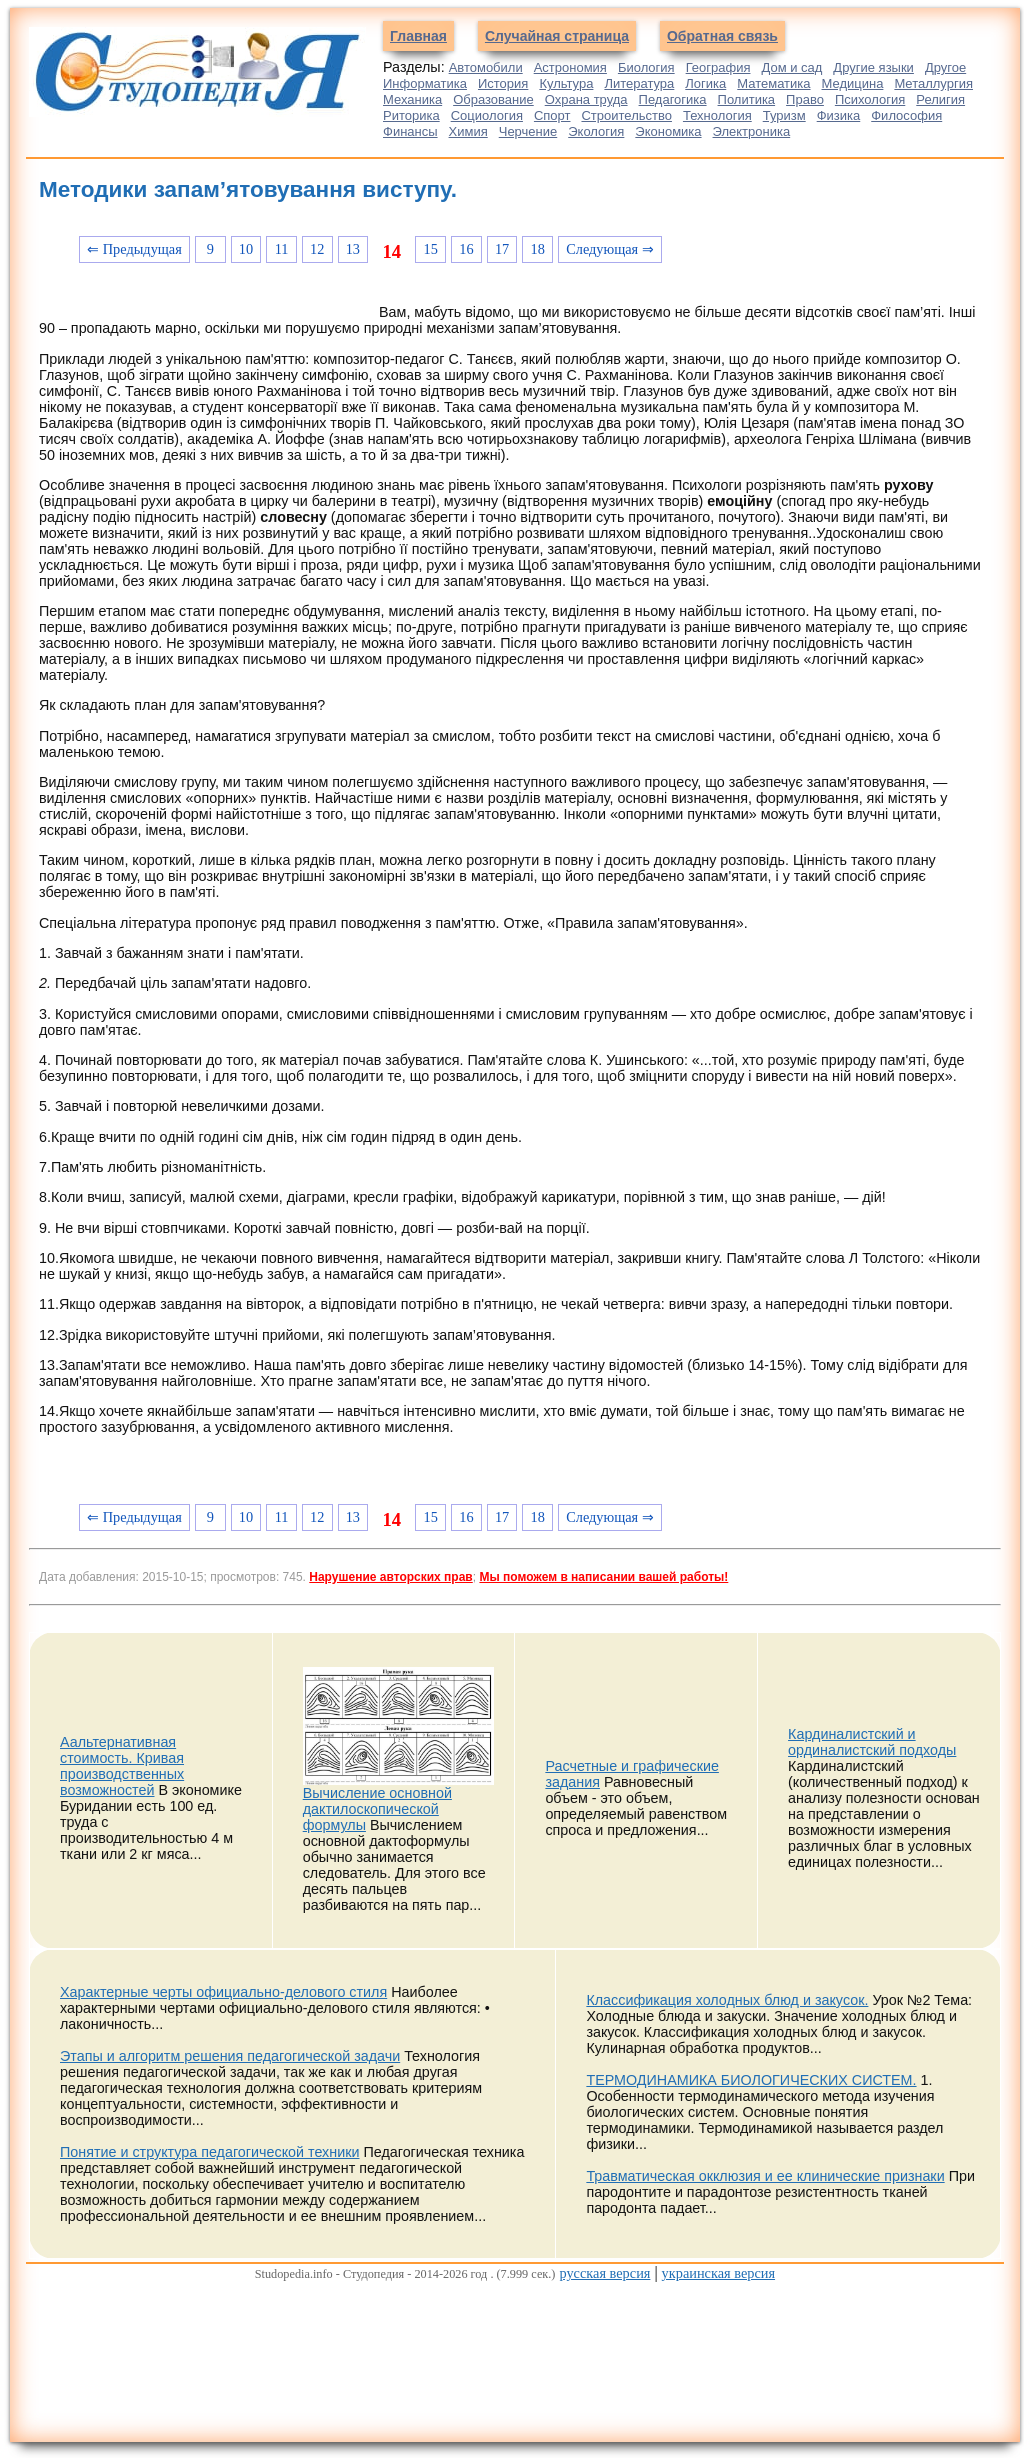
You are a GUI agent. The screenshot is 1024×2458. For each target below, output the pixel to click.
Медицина (853, 83)
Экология (596, 131)
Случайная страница (557, 36)
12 (317, 249)
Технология (717, 115)
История (503, 83)
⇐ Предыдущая (134, 249)
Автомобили (486, 67)
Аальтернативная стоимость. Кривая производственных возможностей (122, 1766)
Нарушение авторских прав (390, 1577)
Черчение (528, 131)
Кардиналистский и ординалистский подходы (872, 1742)
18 (538, 249)
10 (246, 249)
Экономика (668, 131)
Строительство (626, 115)
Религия (940, 99)
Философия (906, 115)
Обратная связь (722, 36)
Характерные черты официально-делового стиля (223, 1992)
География (718, 67)
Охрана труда (586, 99)
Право (805, 99)
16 (466, 249)
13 (353, 249)
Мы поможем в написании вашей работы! (603, 1577)
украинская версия (718, 2273)
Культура (566, 83)
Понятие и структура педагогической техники (209, 2152)
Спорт (552, 115)
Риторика (411, 115)
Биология (646, 67)
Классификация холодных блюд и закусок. (727, 2000)
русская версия (604, 2273)
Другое (945, 67)
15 (431, 249)
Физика (839, 115)
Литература (639, 83)
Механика (412, 99)
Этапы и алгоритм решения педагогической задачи (230, 2056)
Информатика (425, 83)
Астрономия (570, 67)
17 (502, 249)
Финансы (410, 131)
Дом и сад (791, 67)
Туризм (784, 115)
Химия (468, 131)
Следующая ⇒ (610, 249)
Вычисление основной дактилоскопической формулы (377, 1809)
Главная (418, 36)
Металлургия (933, 83)
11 (282, 249)
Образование (493, 99)
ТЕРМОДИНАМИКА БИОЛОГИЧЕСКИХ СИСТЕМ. (751, 2080)
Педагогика (673, 99)
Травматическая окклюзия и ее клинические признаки (765, 2176)
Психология (870, 99)
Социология (487, 115)
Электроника (752, 131)
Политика (747, 99)
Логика (705, 83)
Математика (773, 83)
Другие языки (873, 67)
